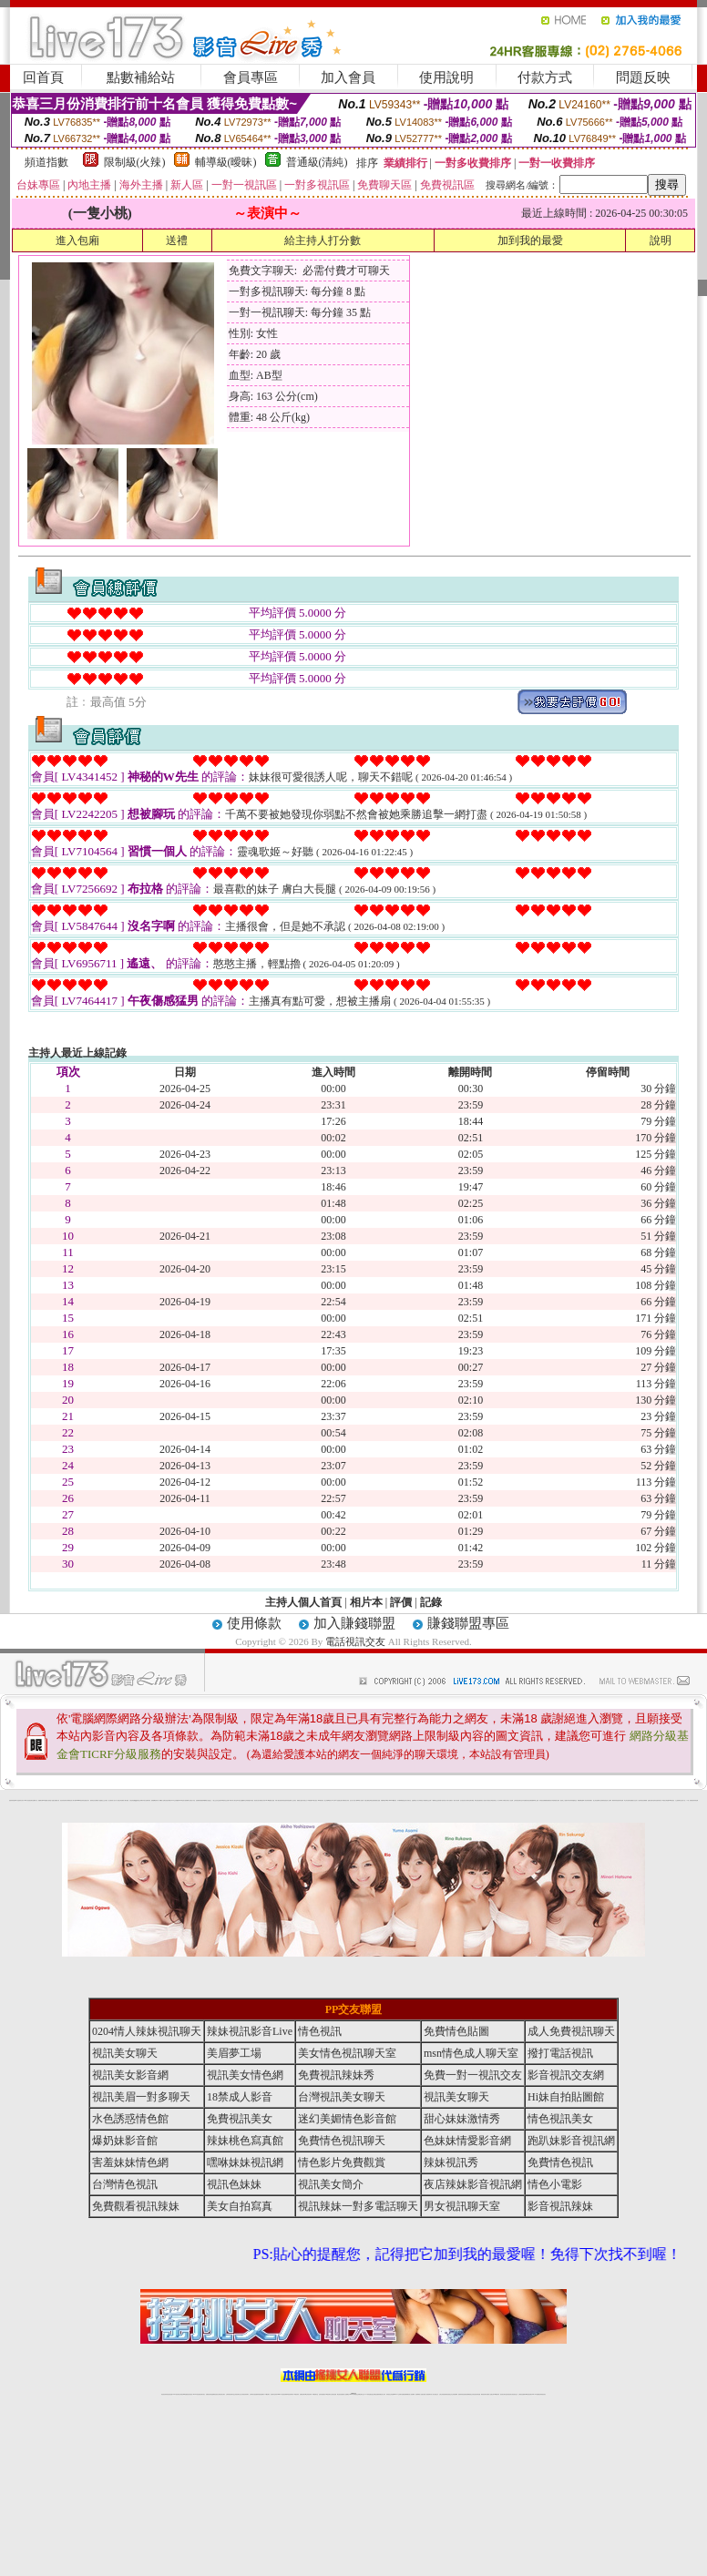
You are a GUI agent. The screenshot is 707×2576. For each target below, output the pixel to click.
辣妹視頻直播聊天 (260, 2394)
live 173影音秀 (196, 2394)
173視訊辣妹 (296, 2394)
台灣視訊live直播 (183, 2394)
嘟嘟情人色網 (162, 1800)
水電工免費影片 (449, 1800)
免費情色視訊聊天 (341, 2140)
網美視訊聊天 (484, 2394)
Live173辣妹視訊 (352, 2394)
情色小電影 (555, 2184)
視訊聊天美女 (202, 2394)
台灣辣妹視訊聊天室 (230, 2394)
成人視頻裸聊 (412, 2394)
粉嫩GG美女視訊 (313, 1800)
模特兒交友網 (428, 1800)
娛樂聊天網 (40, 1800)
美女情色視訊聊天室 (347, 2053)
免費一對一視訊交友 (473, 2075)
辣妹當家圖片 (589, 1800)
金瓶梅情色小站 (415, 1800)
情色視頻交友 (449, 2394)
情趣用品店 (574, 1800)
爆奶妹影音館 (125, 2140)
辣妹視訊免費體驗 (543, 1800)
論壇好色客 (655, 1800)
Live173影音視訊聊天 (281, 2394)
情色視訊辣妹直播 (476, 2394)
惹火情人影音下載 (353, 1800)
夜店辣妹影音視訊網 (473, 2184)
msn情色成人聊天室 (471, 2053)
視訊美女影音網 (130, 2075)
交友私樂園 (176, 1800)
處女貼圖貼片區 (56, 1800)
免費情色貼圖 (456, 2031)
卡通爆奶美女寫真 (345, 1800)
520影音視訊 (671, 1800)
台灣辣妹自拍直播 (253, 2394)
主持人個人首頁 (303, 1602)
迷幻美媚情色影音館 (347, 2118)
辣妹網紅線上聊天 (381, 2394)
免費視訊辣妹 (208, 2394)
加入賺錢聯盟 (354, 1623)
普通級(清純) (317, 162)
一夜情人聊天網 (456, 1800)
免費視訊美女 (239, 2118)
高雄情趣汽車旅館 (249, 1800)
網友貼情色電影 (478, 1800)
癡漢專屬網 (203, 1800)
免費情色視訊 (560, 2162)
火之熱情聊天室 (678, 1800)
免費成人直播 (489, 2394)
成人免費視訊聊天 (571, 2031)
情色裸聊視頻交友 (469, 2394)
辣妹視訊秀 (451, 2162)
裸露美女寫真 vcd (263, 1800)
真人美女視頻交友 (434, 2394)
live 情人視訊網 (360, 1800)
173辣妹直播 (368, 2394)
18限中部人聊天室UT (234, 1800)
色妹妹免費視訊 (322, 2394)
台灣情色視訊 (125, 2184)
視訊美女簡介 (331, 2184)
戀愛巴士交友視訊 (104, 1800)
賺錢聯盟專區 (468, 1623)
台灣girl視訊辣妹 (495, 2394)
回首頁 (43, 77)
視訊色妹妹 (234, 2184)
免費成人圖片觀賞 (124, 1800)
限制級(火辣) (135, 162)
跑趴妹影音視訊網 (571, 2140)
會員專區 (250, 77)
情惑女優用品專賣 (368, 1800)
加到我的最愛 (530, 240)
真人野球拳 (499, 1800)
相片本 (366, 1602)
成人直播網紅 (346, 2394)
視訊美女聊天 (125, 2053)
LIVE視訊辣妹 (176, 2394)
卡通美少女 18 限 (306, 1800)
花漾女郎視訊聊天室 (492, 1800)
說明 (660, 240)
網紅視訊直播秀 (340, 2394)
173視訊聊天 (267, 2394)
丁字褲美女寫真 (505, 1800)
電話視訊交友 (355, 1641)
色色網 (373, 1800)
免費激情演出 (549, 1800)
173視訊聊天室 (315, 2394)
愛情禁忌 (92, 1800)
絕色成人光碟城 (608, 1800)
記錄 (431, 1602)
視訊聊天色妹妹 (274, 2394)
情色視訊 (320, 2031)
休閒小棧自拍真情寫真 (279, 1800)
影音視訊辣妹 (560, 2206)
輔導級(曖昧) (226, 162)
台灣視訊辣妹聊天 (245, 2394)
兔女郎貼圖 (666, 1800)
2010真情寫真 (321, 1800)
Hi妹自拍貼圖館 (566, 2096)
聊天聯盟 (472, 1800)
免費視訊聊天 (302, 2394)
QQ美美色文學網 (138, 1800)
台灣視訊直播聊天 (522, 2394)
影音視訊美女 (509, 2394)
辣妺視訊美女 (543, 2394)
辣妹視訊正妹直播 (390, 2394)
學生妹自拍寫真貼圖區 (628, 1800)
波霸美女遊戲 (377, 1800)
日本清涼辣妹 (569, 1800)
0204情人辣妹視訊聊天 (146, 2031)
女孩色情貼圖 (132, 1800)
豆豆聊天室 (468, 1800)
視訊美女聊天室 (503, 2394)
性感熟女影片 (86, 1800)
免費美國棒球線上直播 (533, 1800)
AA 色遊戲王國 (338, 1800)
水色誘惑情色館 (130, 2118)
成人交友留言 (293, 1800)
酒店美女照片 (257, 1800)
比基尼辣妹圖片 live (169, 1800)
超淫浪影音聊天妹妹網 (64, 1800)
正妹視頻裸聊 (454, 2394)
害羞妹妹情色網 (12, 1800)
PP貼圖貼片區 (45, 1800)
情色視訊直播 (169, 2394)
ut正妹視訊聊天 (308, 2394)
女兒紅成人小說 (636, 1800)
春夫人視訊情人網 (484, 1800)
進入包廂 (77, 240)
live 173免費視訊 (535, 2394)
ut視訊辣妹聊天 (290, 2394)
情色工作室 (192, 1800)
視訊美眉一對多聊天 (141, 2096)
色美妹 (220, 1800)
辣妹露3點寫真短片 (442, 1800)
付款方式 (544, 77)
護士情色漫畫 (596, 1800)
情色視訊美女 (560, 2118)
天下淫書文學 (118, 1800)
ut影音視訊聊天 (529, 2394)
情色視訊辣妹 (164, 2394)
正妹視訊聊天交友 (237, 2394)
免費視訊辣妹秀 (336, 2075)
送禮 (177, 240)
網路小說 (35, 1800)
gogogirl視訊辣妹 (80, 1800)
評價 (401, 1602)
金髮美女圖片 (650, 1800)
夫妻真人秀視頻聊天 (427, 2394)
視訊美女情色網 (245, 2075)
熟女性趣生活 (208, 1800)
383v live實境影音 (393, 1800)
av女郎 (333, 1800)
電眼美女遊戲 (299, 1800)
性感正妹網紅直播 (374, 2394)
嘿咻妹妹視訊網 (245, 2162)
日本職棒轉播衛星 (401, 1800)
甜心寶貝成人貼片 (112, 1800)
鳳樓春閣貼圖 (580, 1800)
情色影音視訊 (189, 2394)
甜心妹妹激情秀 (462, 2118)
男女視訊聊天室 (462, 2206)
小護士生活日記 (215, 1800)
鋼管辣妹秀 (614, 1800)
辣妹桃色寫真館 (245, 2140)
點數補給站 (141, 77)
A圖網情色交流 (435, 1800)
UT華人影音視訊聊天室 (29, 1800)
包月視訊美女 (463, 1800)
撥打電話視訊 (560, 2053)
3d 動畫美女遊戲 (271, 1800)
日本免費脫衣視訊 (525, 1800)
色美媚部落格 (198, 1800)
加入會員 (348, 77)
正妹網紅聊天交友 (360, 2394)
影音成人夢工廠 (72, 1800)
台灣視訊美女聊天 (341, 2096)
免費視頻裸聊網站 (405, 2394)
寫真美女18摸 (660, 1800)
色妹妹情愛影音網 (467, 2140)
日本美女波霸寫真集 (146, 1800)
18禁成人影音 (239, 2096)
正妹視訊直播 (333, 2394)
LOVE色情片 (182, 1800)
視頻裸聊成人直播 (419, 2394)
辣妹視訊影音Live (249, 2031)
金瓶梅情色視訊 (214, 2394)
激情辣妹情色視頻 (462, 2394)
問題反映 (643, 77)
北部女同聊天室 (408, 1800)
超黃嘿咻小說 (187, 1800)
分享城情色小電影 (421, 1800)
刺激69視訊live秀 (384, 1800)
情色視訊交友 (514, 2394)
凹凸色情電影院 (602, 1800)
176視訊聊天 (328, 2394)
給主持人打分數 (322, 240)
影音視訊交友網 (566, 2075)
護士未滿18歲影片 (328, 1800)
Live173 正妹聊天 (398, 2394)
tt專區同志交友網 (225, 1800)
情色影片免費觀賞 (341, 2162)
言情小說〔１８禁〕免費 (686, 1800)
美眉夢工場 (234, 2053)
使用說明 (446, 77)
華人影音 (585, 1800)
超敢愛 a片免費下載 (155, 1800)
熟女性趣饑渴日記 (242, 1800)
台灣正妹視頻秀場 (442, 2394)
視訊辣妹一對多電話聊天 (358, 2206)
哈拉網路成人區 (97, 1800)
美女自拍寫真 (239, 2206)
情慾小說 (51, 1800)
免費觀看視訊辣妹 (135, 2206)
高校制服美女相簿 (555, 1800)
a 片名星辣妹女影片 (19, 1800)
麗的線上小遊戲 (563, 1800)
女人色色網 (510, 1800)
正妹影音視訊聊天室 (518, 1800)
